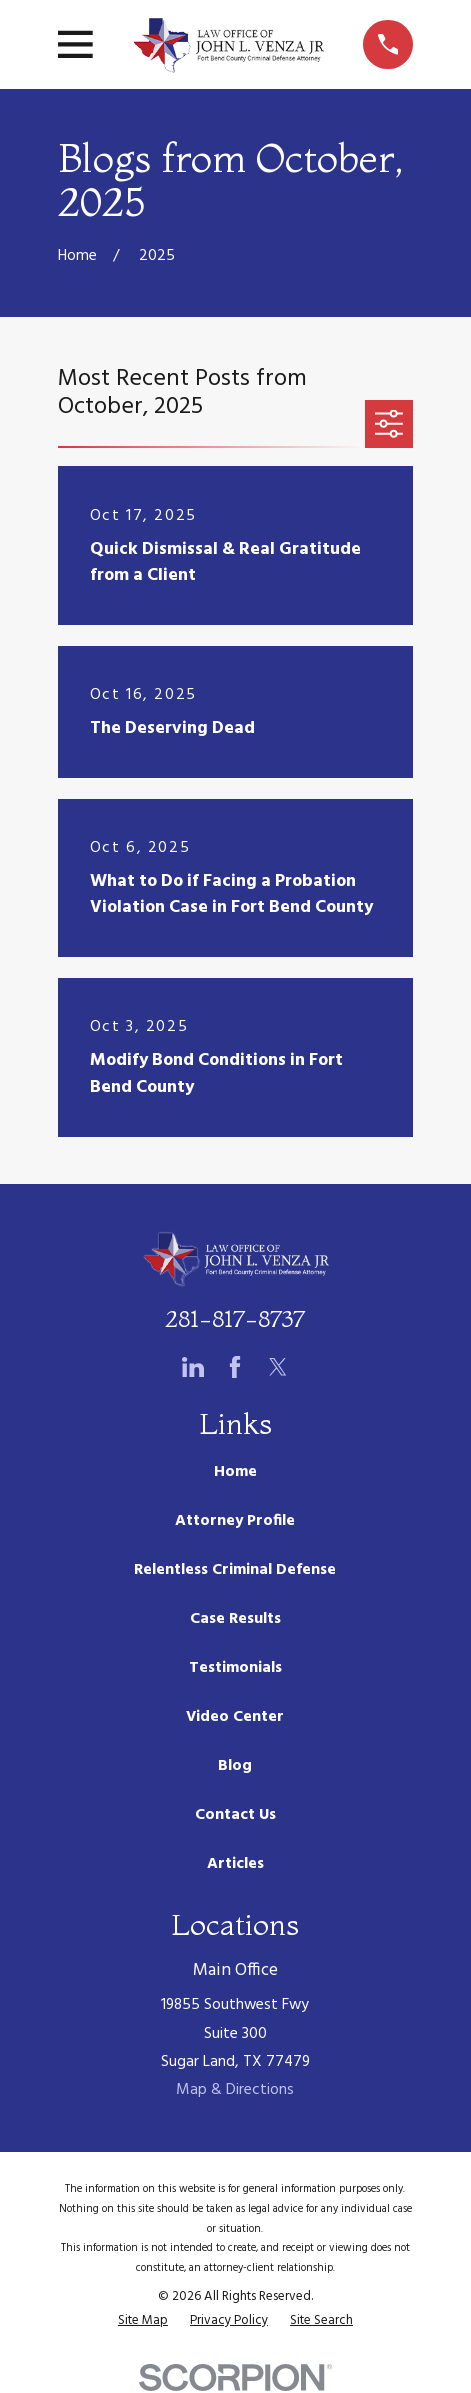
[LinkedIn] (193, 1367)
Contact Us (235, 1815)
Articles (235, 1864)
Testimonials (235, 1668)
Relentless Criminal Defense (235, 1570)
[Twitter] (278, 1367)
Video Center (235, 1717)
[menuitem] (143, 2321)
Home (235, 1472)
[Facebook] (235, 1367)
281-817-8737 (235, 1318)
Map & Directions (235, 2090)
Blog (235, 1766)
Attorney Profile (235, 1521)
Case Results (235, 1619)
